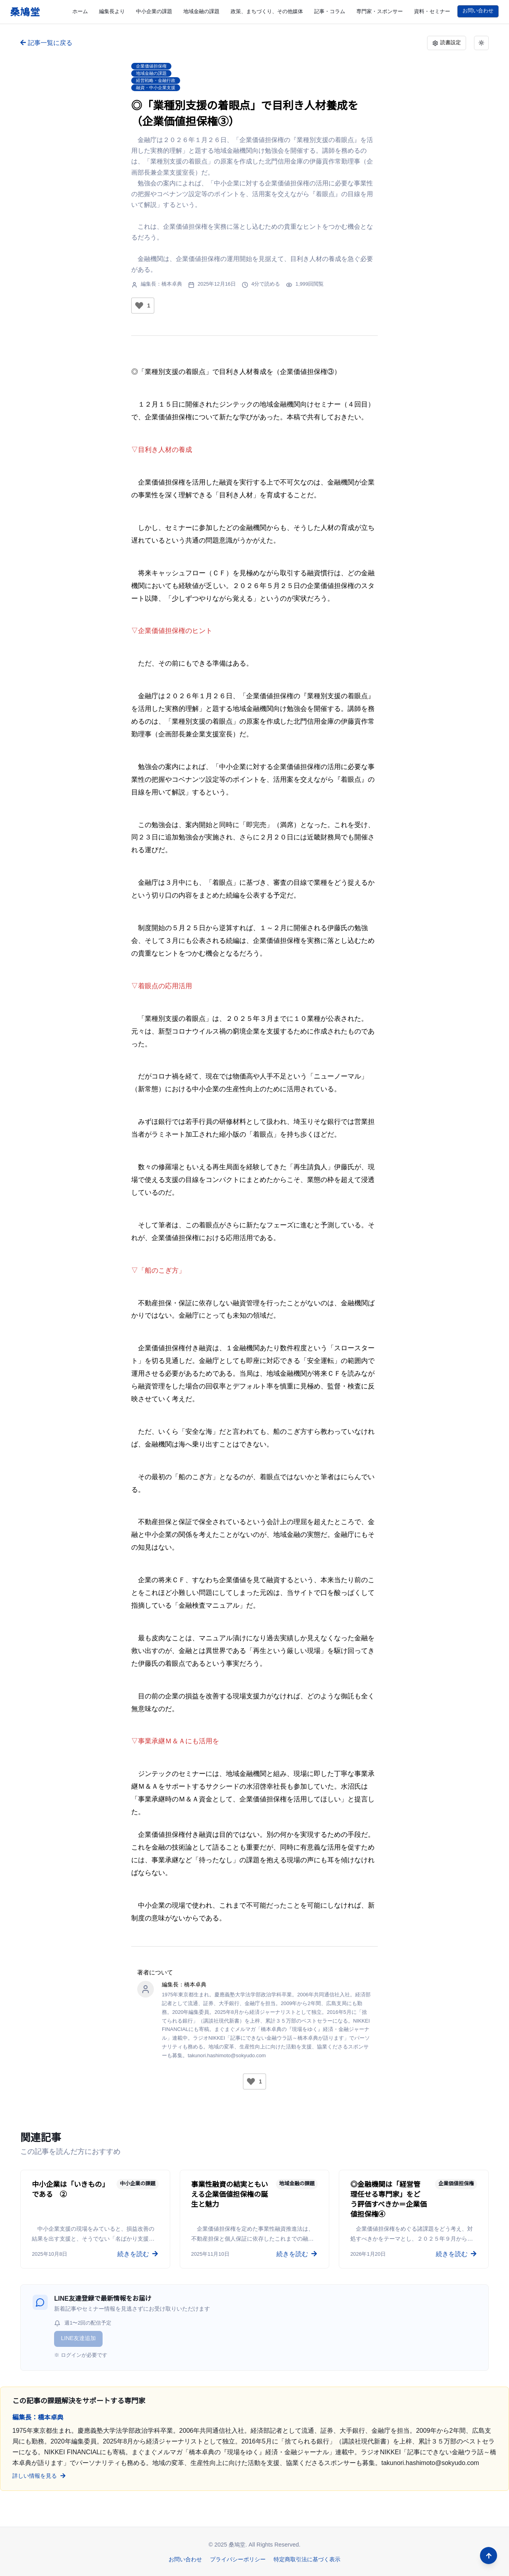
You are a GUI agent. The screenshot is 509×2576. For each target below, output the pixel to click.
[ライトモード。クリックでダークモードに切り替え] (481, 43)
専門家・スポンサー (379, 11)
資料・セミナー (432, 11)
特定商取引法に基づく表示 (307, 2559)
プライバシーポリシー (238, 2559)
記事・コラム (329, 11)
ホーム (80, 11)
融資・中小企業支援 (155, 87)
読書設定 (446, 42)
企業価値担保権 (151, 66)
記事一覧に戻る (46, 42)
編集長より (112, 11)
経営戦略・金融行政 (155, 80)
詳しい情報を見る (34, 2476)
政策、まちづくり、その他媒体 (267, 11)
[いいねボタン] (139, 306)
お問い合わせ (477, 11)
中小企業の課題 (154, 11)
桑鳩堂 (25, 12)
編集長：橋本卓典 (161, 284)
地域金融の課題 (201, 11)
